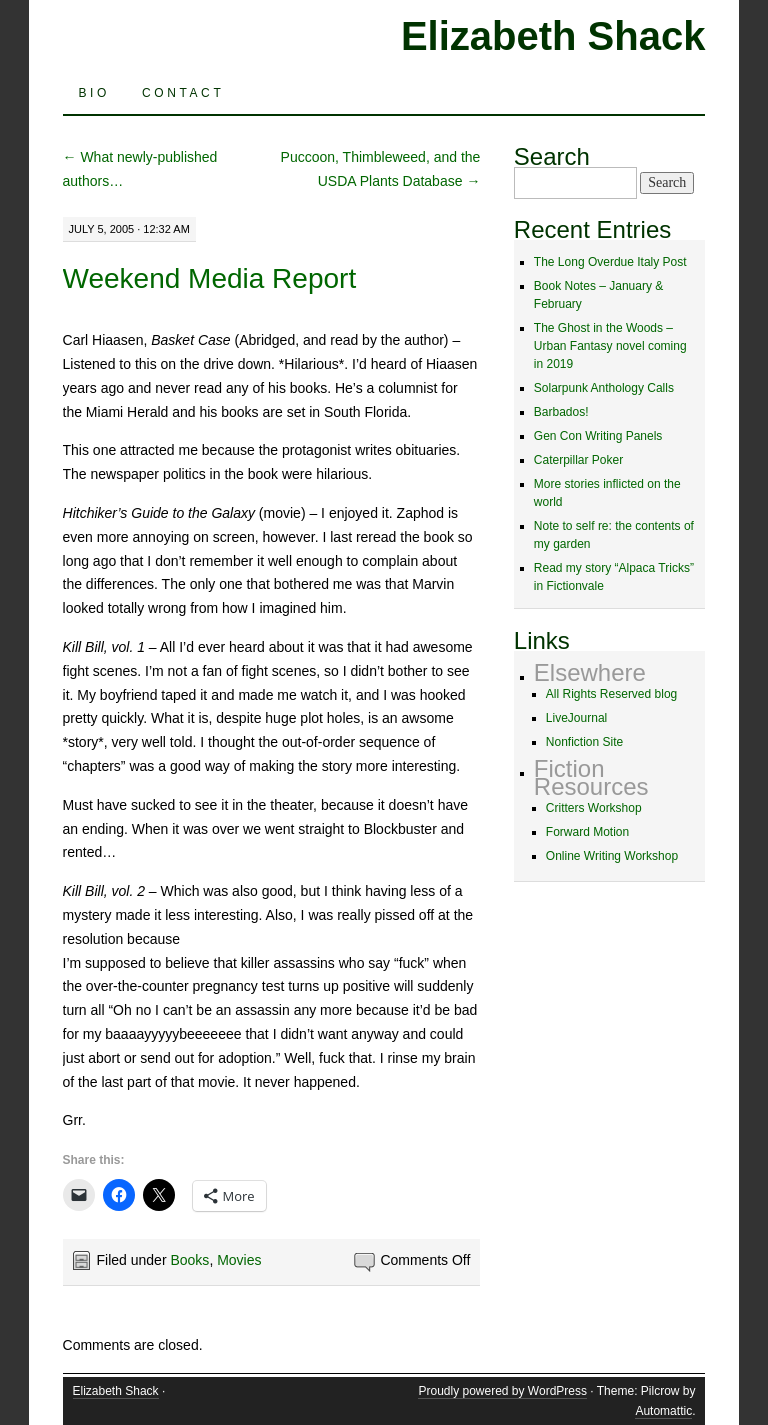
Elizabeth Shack (553, 36)
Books (189, 1260)
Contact (183, 93)
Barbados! (561, 412)
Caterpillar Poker (578, 460)
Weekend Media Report (210, 278)
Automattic (663, 1411)
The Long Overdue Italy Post (610, 262)
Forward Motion (587, 832)
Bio (94, 93)
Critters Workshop (594, 808)
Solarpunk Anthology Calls (604, 388)
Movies (239, 1260)
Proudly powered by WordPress (502, 1391)
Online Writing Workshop (612, 856)
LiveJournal (576, 718)
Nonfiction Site (584, 742)
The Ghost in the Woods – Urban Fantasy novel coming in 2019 (610, 346)
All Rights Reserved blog (611, 694)
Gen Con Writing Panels (598, 436)
